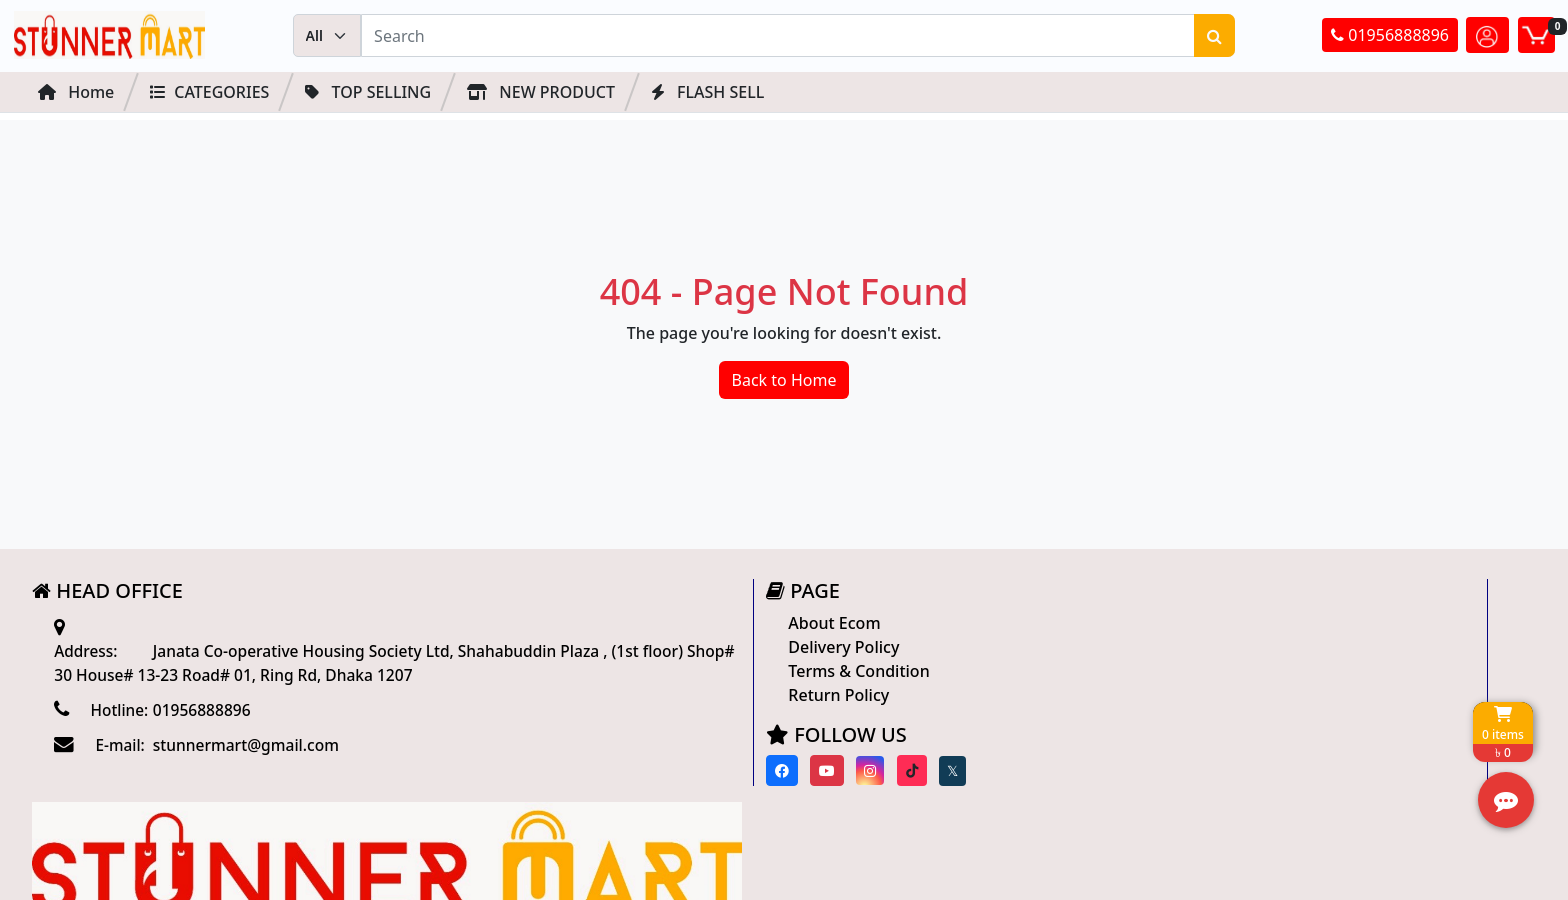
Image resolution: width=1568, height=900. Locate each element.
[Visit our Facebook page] (557, 775)
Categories (209, 93)
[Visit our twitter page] (727, 776)
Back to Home (784, 385)
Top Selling (368, 93)
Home (76, 93)
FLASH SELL (707, 93)
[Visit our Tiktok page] (687, 775)
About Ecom (611, 628)
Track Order (1118, 705)
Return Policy (615, 700)
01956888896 (1390, 37)
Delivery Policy (620, 652)
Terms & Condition (635, 676)
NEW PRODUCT (541, 93)
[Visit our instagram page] (646, 775)
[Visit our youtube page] (603, 775)
